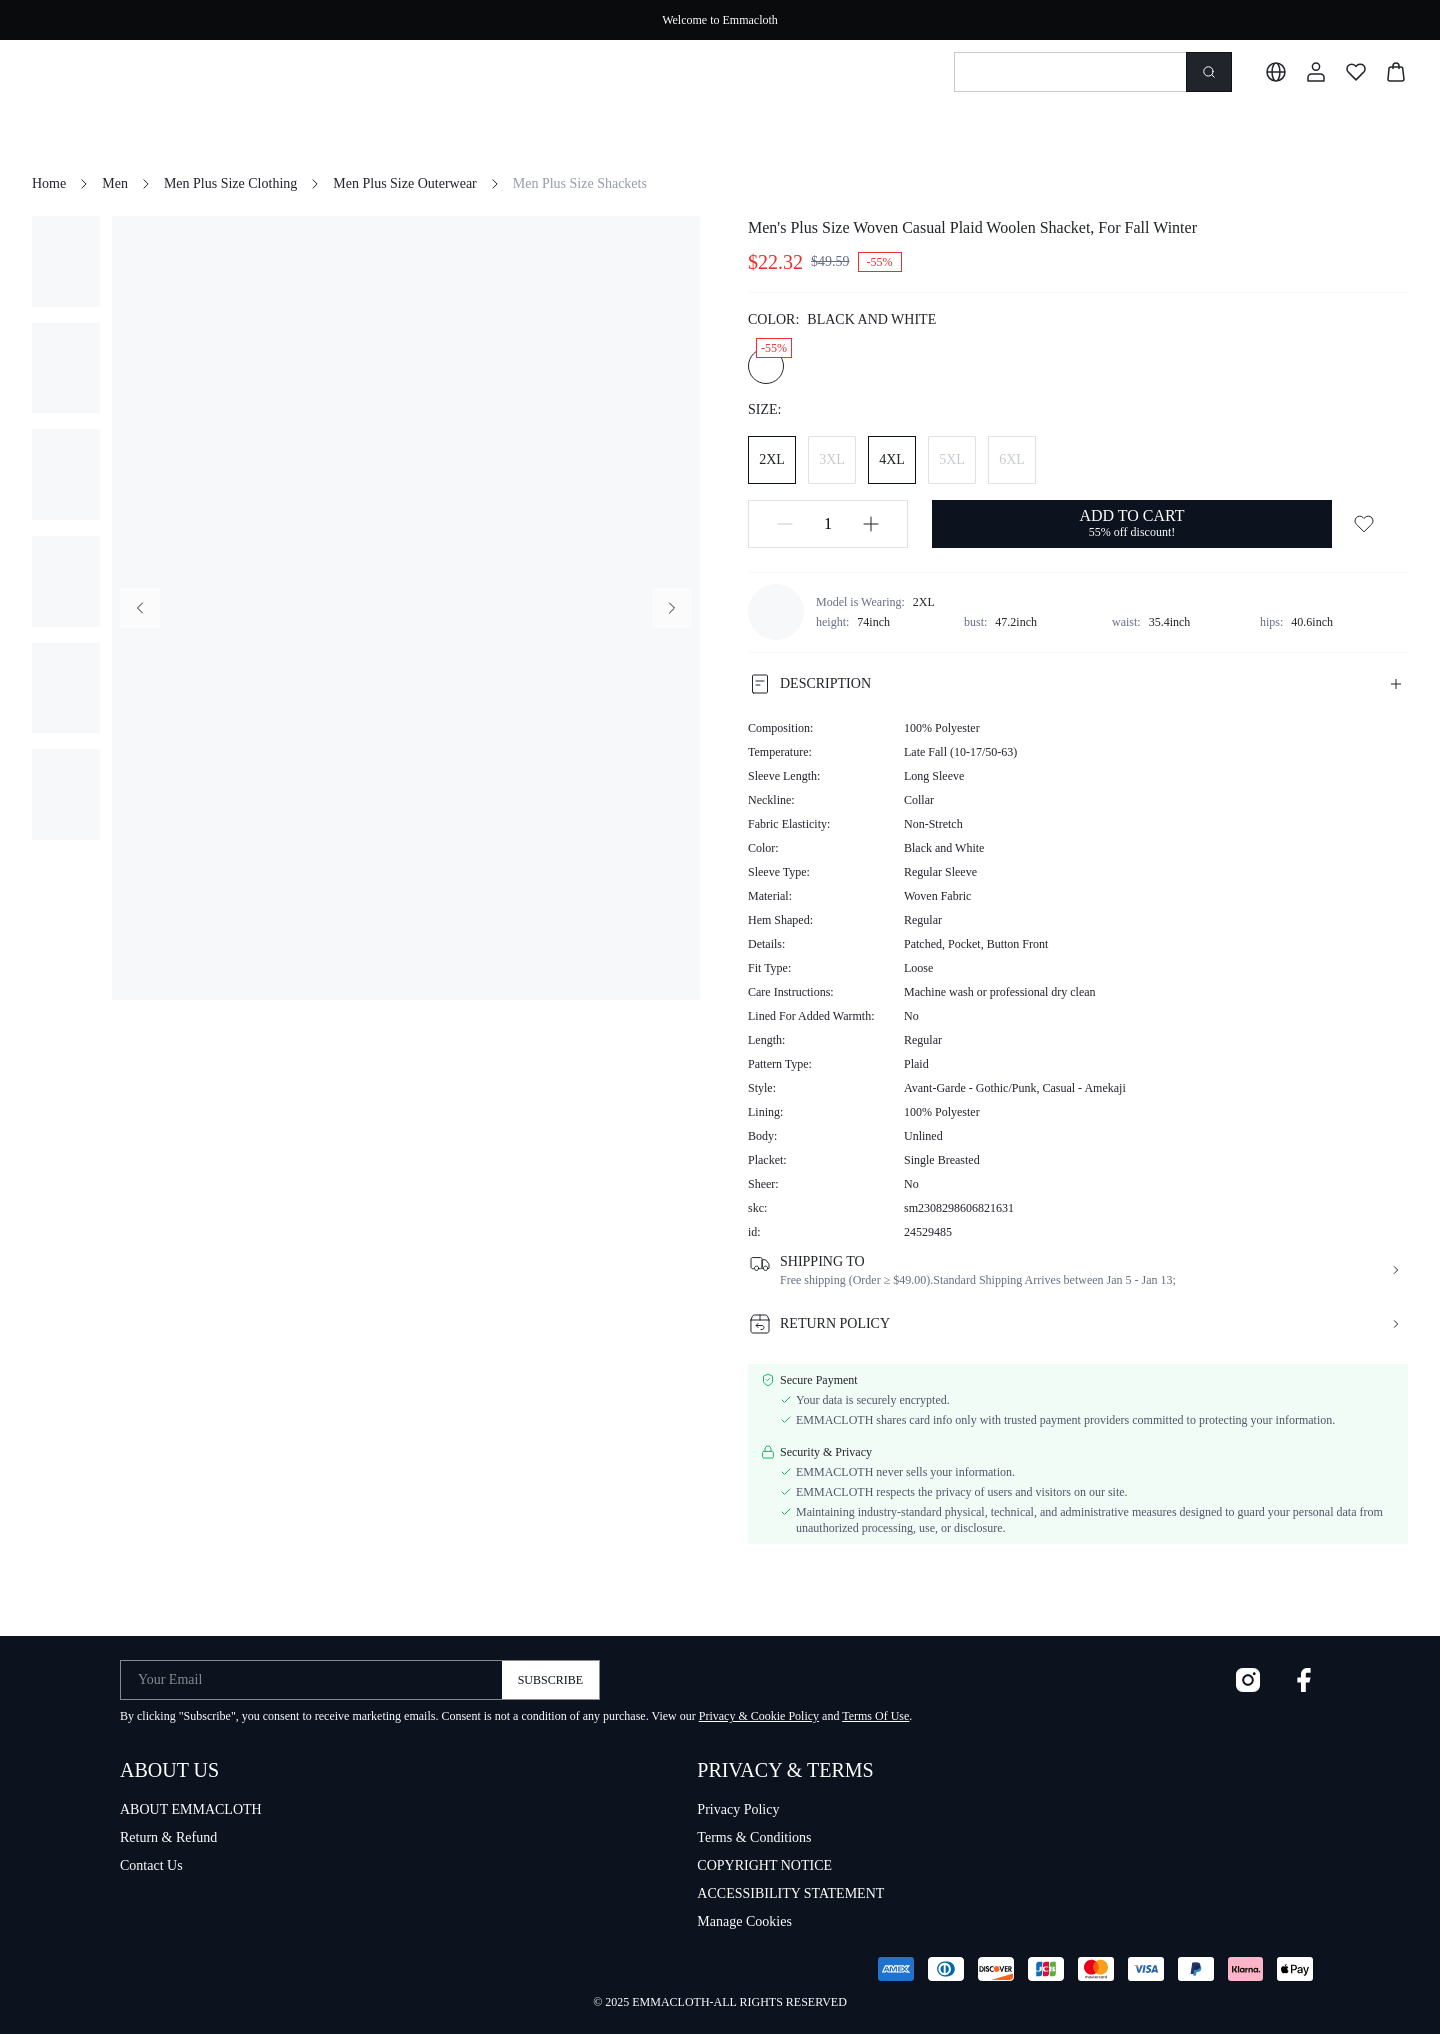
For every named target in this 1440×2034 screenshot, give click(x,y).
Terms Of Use (875, 1716)
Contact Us (151, 1865)
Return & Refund (168, 1837)
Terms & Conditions (754, 1837)
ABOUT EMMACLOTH (191, 1809)
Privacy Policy (738, 1809)
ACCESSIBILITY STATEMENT (790, 1893)
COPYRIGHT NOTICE (764, 1865)
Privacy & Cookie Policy (759, 1716)
